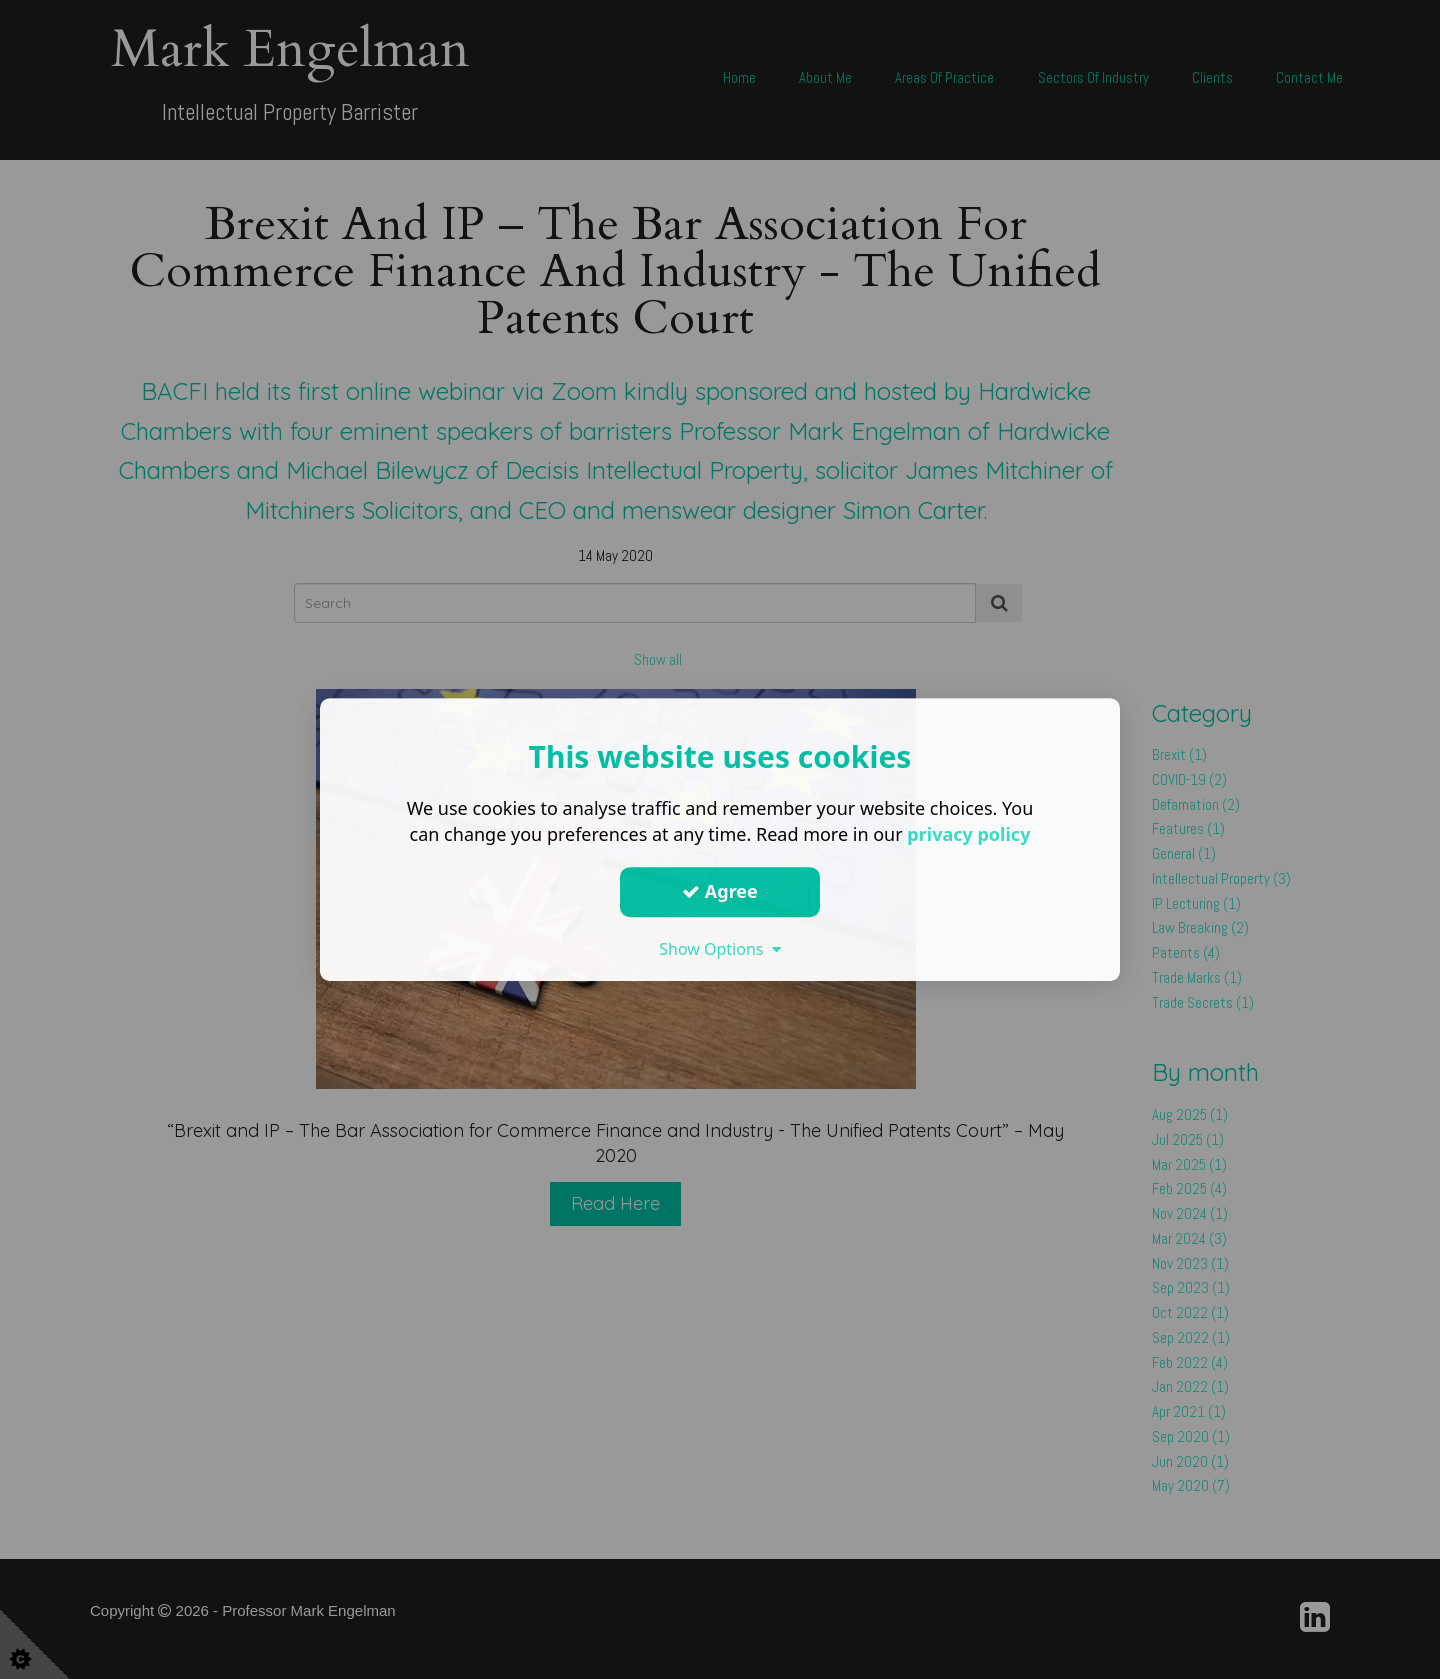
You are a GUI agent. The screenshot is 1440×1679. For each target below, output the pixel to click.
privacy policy (968, 834)
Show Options (720, 949)
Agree (720, 891)
